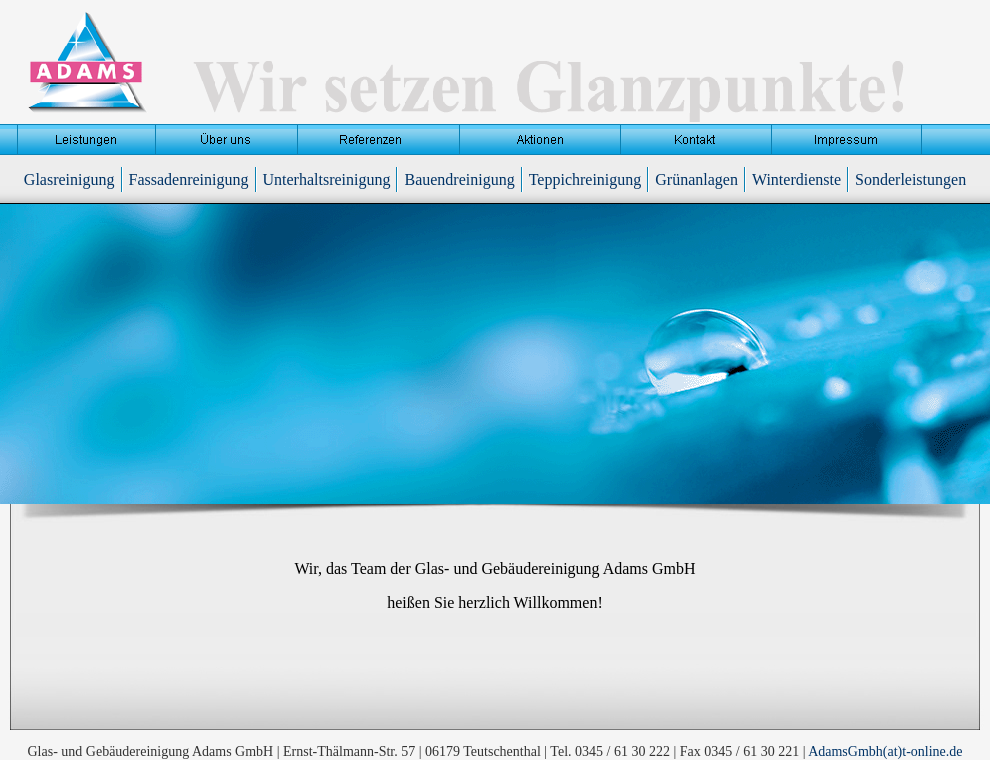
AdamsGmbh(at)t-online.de (885, 751)
